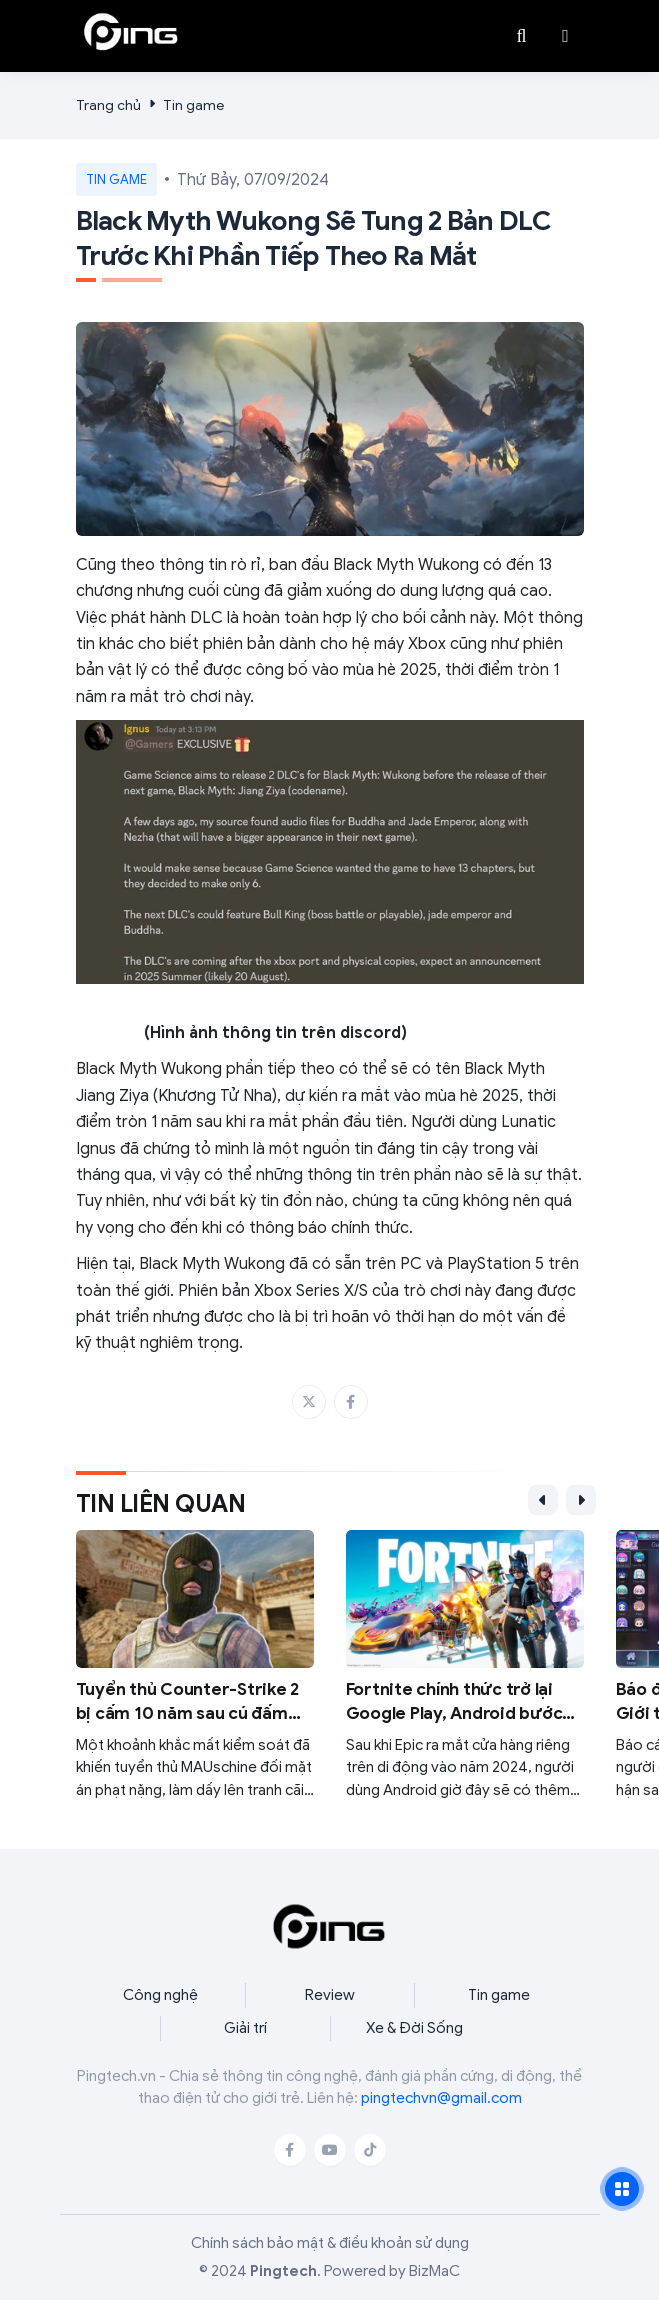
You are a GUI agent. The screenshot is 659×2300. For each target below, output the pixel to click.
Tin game (193, 105)
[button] (566, 36)
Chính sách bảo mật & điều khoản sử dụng (330, 2243)
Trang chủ (108, 105)
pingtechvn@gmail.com (441, 2098)
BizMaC (434, 2271)
